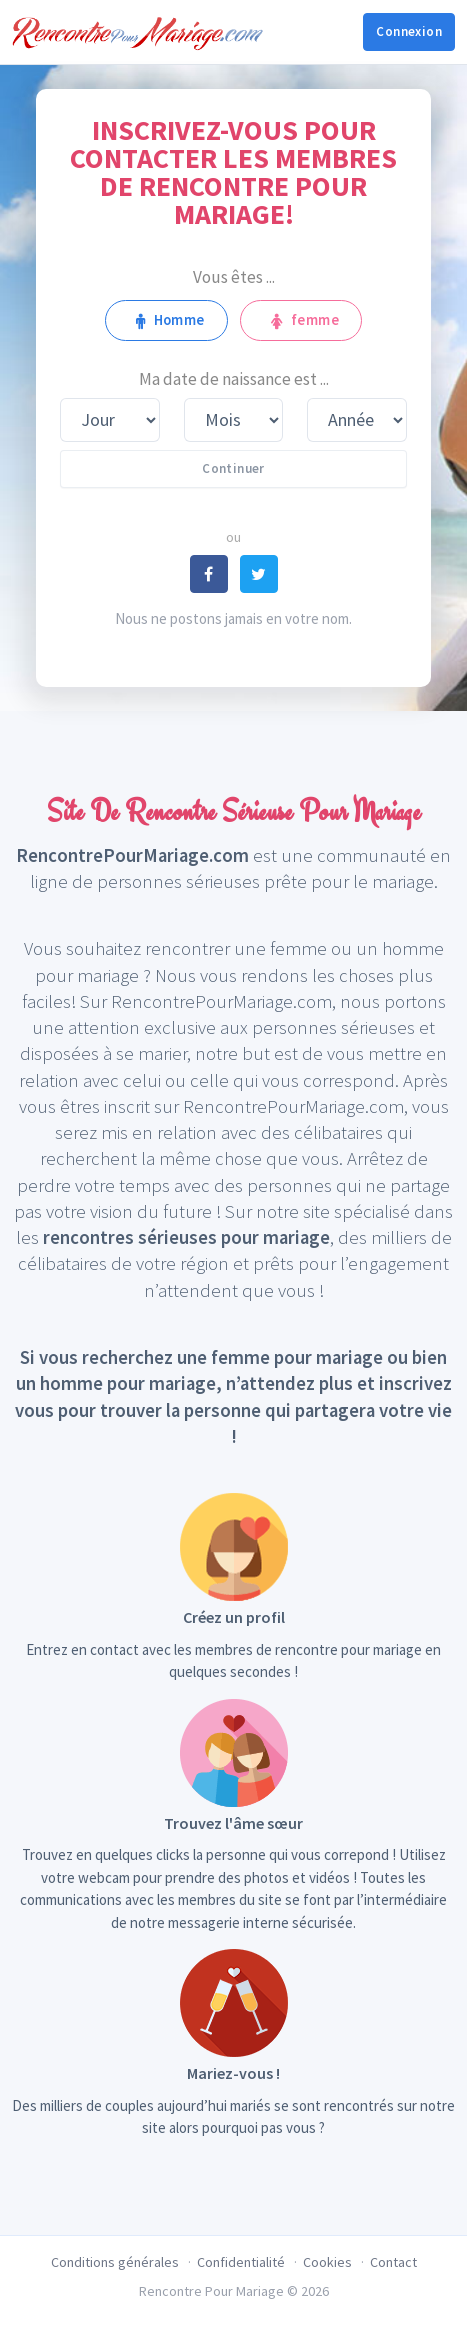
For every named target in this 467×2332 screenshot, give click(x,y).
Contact (393, 2262)
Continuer (233, 468)
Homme (166, 320)
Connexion (409, 31)
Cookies (327, 2262)
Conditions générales (115, 2262)
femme (301, 320)
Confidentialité (241, 2262)
